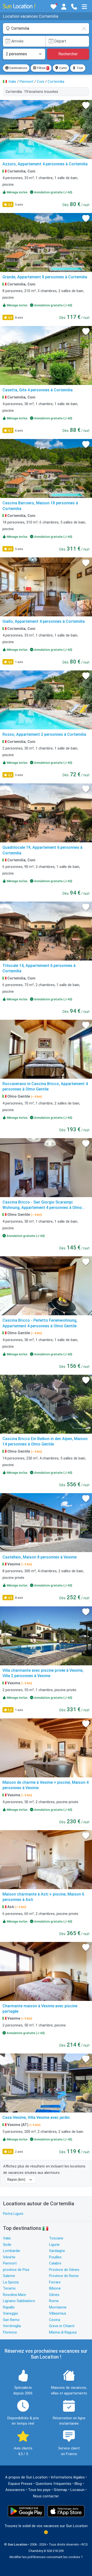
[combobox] (46, 28)
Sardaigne (57, 2251)
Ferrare (55, 2282)
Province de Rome (64, 2276)
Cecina (54, 2320)
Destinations (16, 68)
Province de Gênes (64, 2269)
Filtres (41, 68)
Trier (77, 68)
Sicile (7, 2244)
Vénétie (9, 2257)
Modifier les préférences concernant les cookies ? (46, 2557)
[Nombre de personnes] (24, 54)
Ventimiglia (12, 2326)
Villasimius (57, 2313)
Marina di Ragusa (63, 2332)
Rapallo (9, 2307)
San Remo (11, 2320)
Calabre (55, 2263)
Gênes (54, 2295)
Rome (54, 2301)
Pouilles (55, 2257)
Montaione (57, 2307)
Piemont (10, 2263)
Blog (78, 2483)
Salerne (9, 2276)
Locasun (77, 2490)
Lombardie (11, 2251)
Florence (10, 2332)
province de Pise (16, 2269)
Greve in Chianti (61, 2326)
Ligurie (54, 2244)
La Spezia (11, 2282)
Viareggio (10, 2313)
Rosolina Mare (14, 2295)
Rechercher (68, 54)
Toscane (56, 2238)
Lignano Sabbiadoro (19, 2301)
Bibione (55, 2288)
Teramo (9, 2288)
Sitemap (60, 2490)
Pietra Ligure (13, 2213)
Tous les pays (39, 2490)
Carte (61, 68)
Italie (7, 2238)
